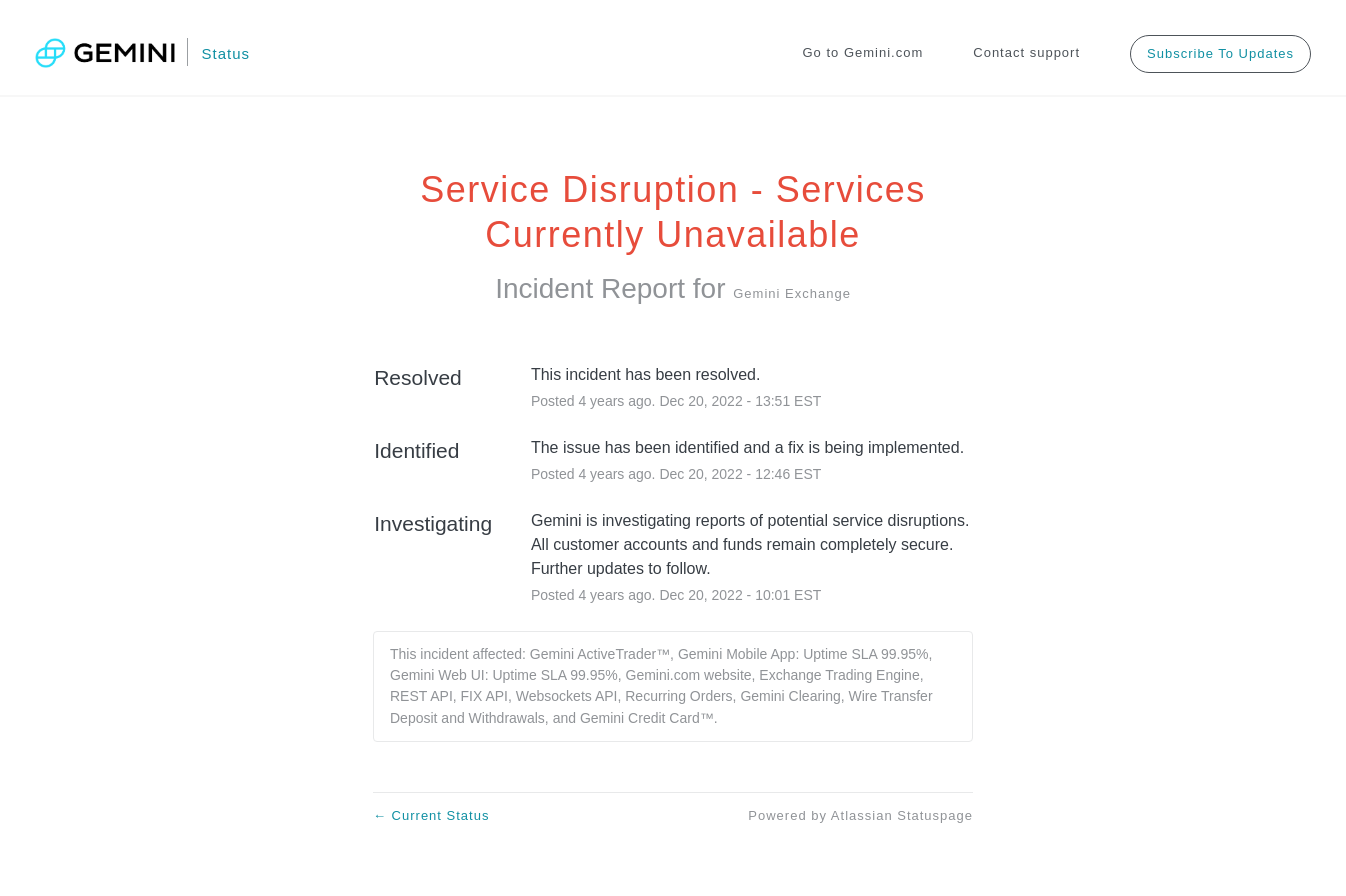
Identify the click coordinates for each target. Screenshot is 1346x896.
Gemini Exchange (792, 293)
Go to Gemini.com (863, 52)
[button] (1220, 53)
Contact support (1026, 52)
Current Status (431, 815)
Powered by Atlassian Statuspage (860, 815)
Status (225, 53)
